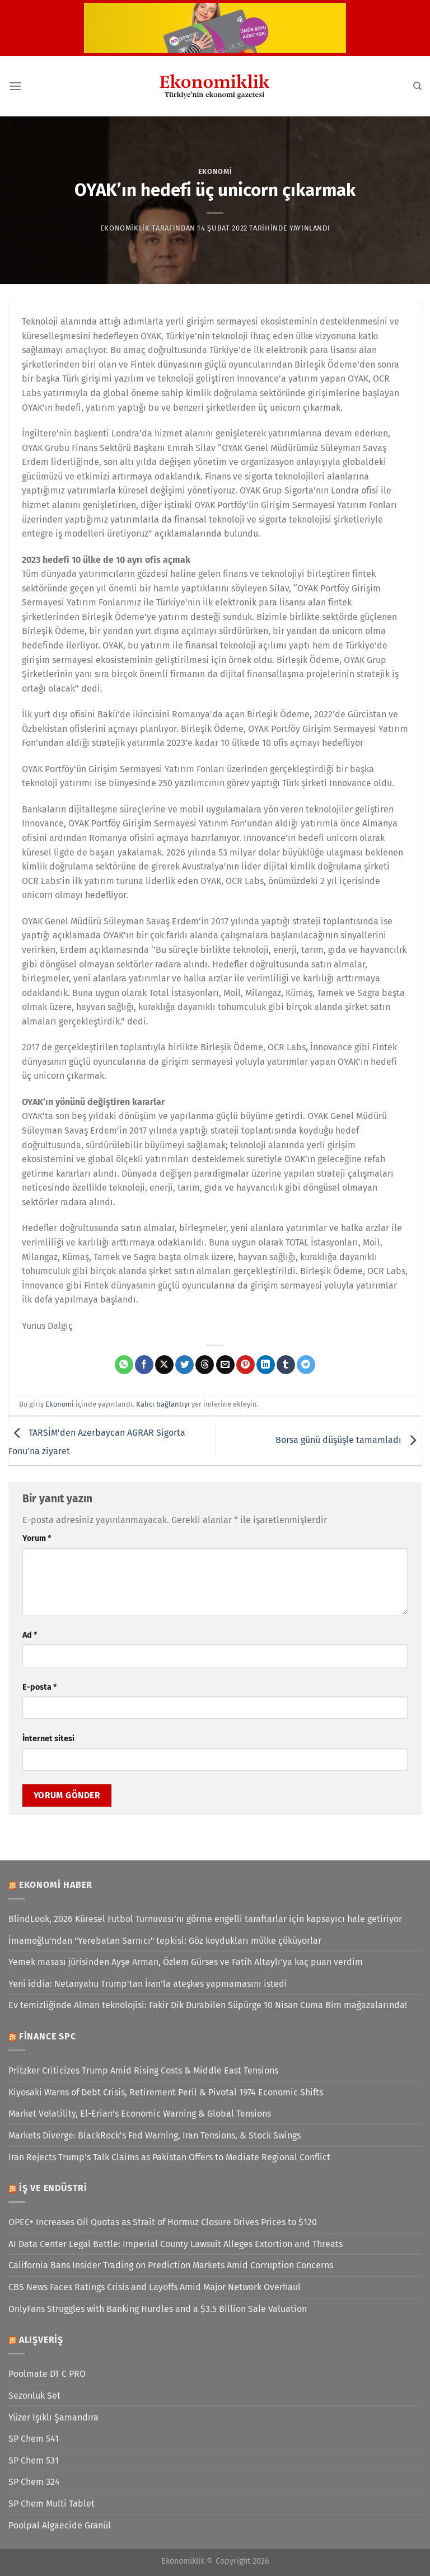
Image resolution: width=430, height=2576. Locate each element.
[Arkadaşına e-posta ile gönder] (225, 1364)
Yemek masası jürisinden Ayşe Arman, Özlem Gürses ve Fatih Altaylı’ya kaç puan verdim (185, 1962)
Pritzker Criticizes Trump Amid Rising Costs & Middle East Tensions (143, 2070)
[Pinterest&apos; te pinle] (245, 1364)
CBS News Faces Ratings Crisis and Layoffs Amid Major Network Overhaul (154, 2287)
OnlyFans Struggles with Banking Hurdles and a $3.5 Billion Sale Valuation (157, 2309)
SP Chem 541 (33, 2438)
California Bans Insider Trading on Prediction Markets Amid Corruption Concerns (170, 2265)
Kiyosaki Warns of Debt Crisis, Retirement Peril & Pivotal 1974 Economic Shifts (165, 2092)
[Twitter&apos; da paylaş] (184, 1364)
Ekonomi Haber (55, 1884)
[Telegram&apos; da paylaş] (306, 1364)
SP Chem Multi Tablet (51, 2503)
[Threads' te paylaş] (204, 1364)
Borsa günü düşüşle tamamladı (348, 1440)
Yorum (36, 1538)
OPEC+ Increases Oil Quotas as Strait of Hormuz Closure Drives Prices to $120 (162, 2222)
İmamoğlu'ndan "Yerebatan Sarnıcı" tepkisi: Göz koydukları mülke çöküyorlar (164, 1940)
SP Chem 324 (34, 2481)
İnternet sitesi (48, 1738)
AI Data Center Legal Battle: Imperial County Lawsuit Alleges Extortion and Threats (175, 2244)
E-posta (39, 1687)
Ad (29, 1635)
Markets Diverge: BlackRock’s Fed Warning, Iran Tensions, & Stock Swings (154, 2135)
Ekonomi (215, 171)
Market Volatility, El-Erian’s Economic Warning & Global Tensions (139, 2113)
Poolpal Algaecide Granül (59, 2525)
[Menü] (15, 86)
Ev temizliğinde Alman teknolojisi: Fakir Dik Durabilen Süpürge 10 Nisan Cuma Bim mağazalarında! (207, 2005)
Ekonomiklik (125, 228)
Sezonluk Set (34, 2395)
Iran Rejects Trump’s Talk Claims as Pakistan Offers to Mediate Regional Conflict (169, 2157)
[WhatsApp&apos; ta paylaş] (124, 1364)
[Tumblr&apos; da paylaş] (286, 1364)
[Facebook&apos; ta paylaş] (144, 1364)
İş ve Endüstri (53, 2188)
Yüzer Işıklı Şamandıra (53, 2417)
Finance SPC (47, 2036)
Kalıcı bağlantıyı (163, 1404)
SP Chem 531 (33, 2460)
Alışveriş (41, 2339)
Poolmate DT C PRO (47, 2373)
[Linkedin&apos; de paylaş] (265, 1364)
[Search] (417, 86)
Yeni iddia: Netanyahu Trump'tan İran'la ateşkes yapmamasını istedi (147, 1983)
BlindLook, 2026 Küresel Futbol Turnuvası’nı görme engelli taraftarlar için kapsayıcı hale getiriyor (205, 1919)
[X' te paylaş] (164, 1364)
